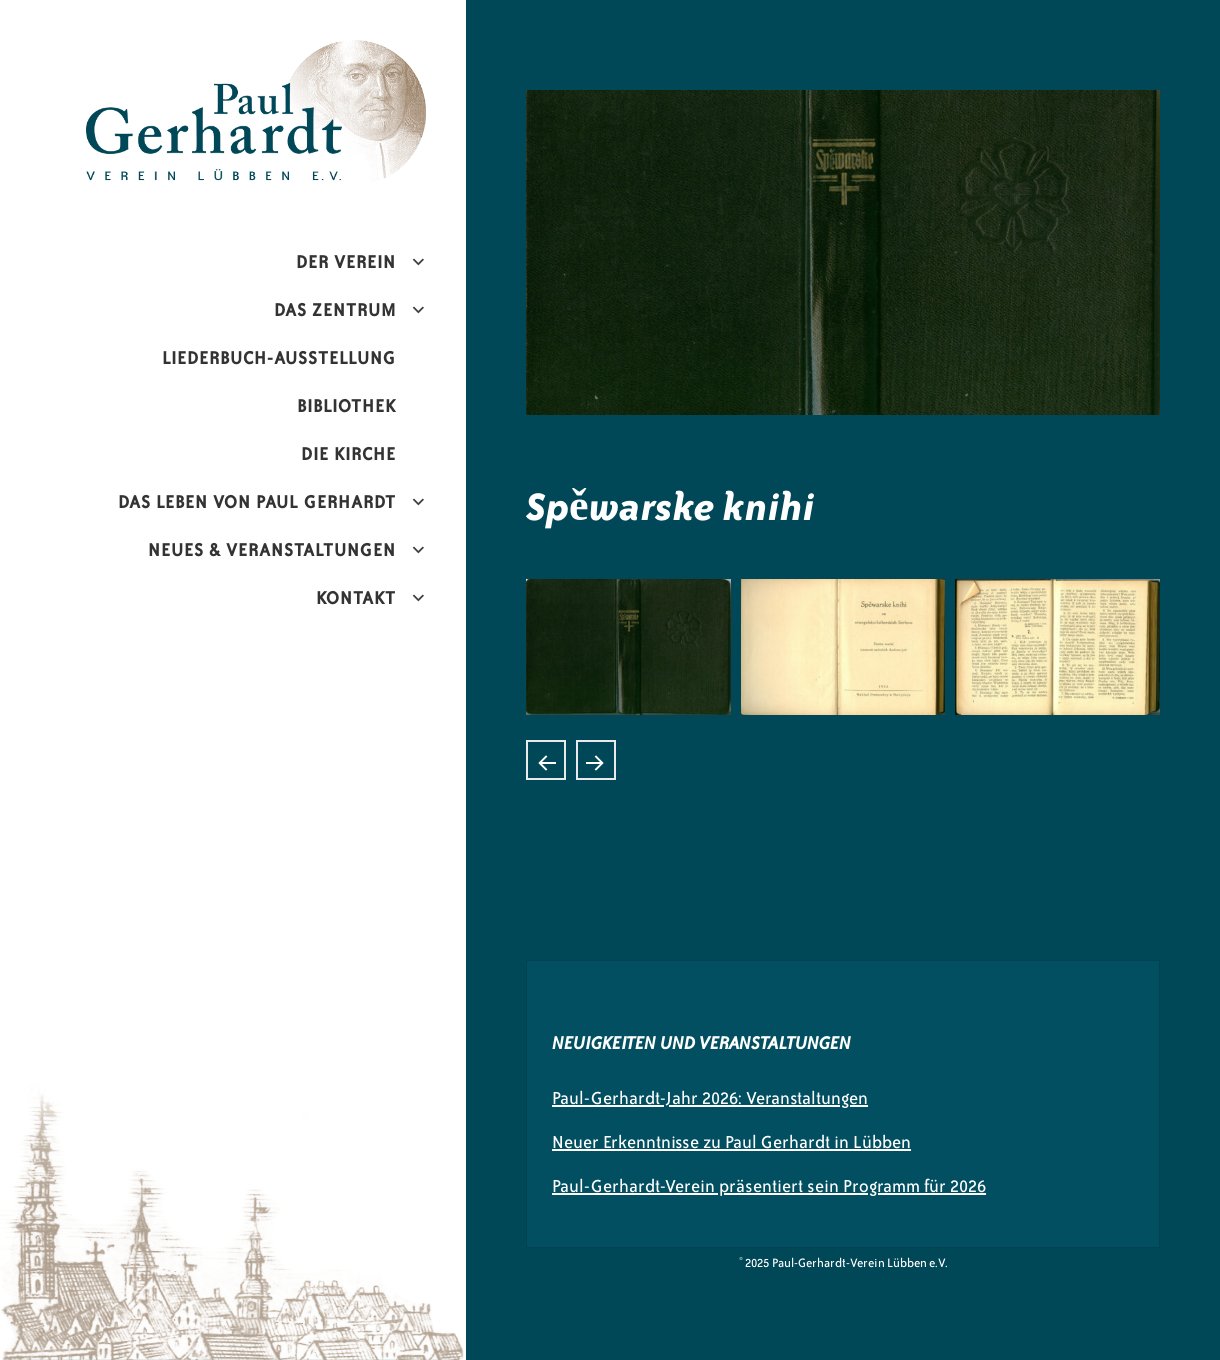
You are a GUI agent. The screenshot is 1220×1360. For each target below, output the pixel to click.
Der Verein (346, 262)
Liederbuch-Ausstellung (279, 358)
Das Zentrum (335, 310)
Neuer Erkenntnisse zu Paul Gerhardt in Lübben (731, 1142)
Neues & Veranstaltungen (272, 550)
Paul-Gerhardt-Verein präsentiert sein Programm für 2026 (769, 1186)
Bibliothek (346, 406)
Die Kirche (348, 454)
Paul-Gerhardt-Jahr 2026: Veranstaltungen (710, 1098)
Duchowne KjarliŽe (596, 760)
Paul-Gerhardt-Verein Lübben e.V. (298, 56)
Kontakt (356, 598)
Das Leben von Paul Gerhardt (257, 502)
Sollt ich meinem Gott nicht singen (546, 760)
